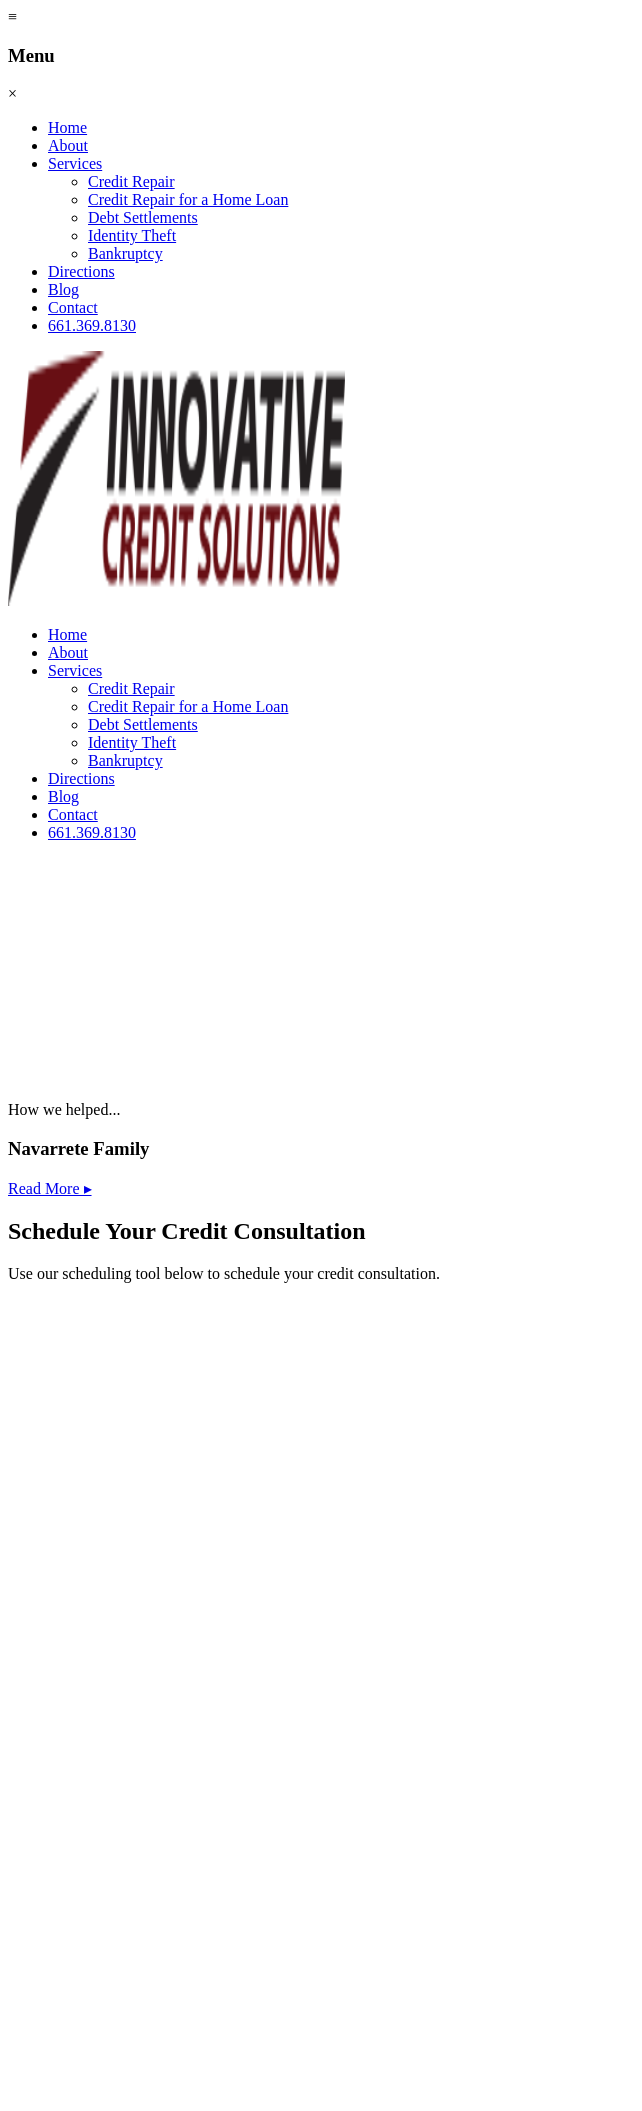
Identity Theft (132, 235)
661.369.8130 (92, 325)
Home (67, 127)
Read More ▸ (50, 1188)
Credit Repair (131, 181)
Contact (73, 307)
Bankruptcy (125, 253)
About (68, 145)
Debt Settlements (143, 217)
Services (75, 163)
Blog (63, 289)
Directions (81, 271)
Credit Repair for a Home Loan (188, 199)
